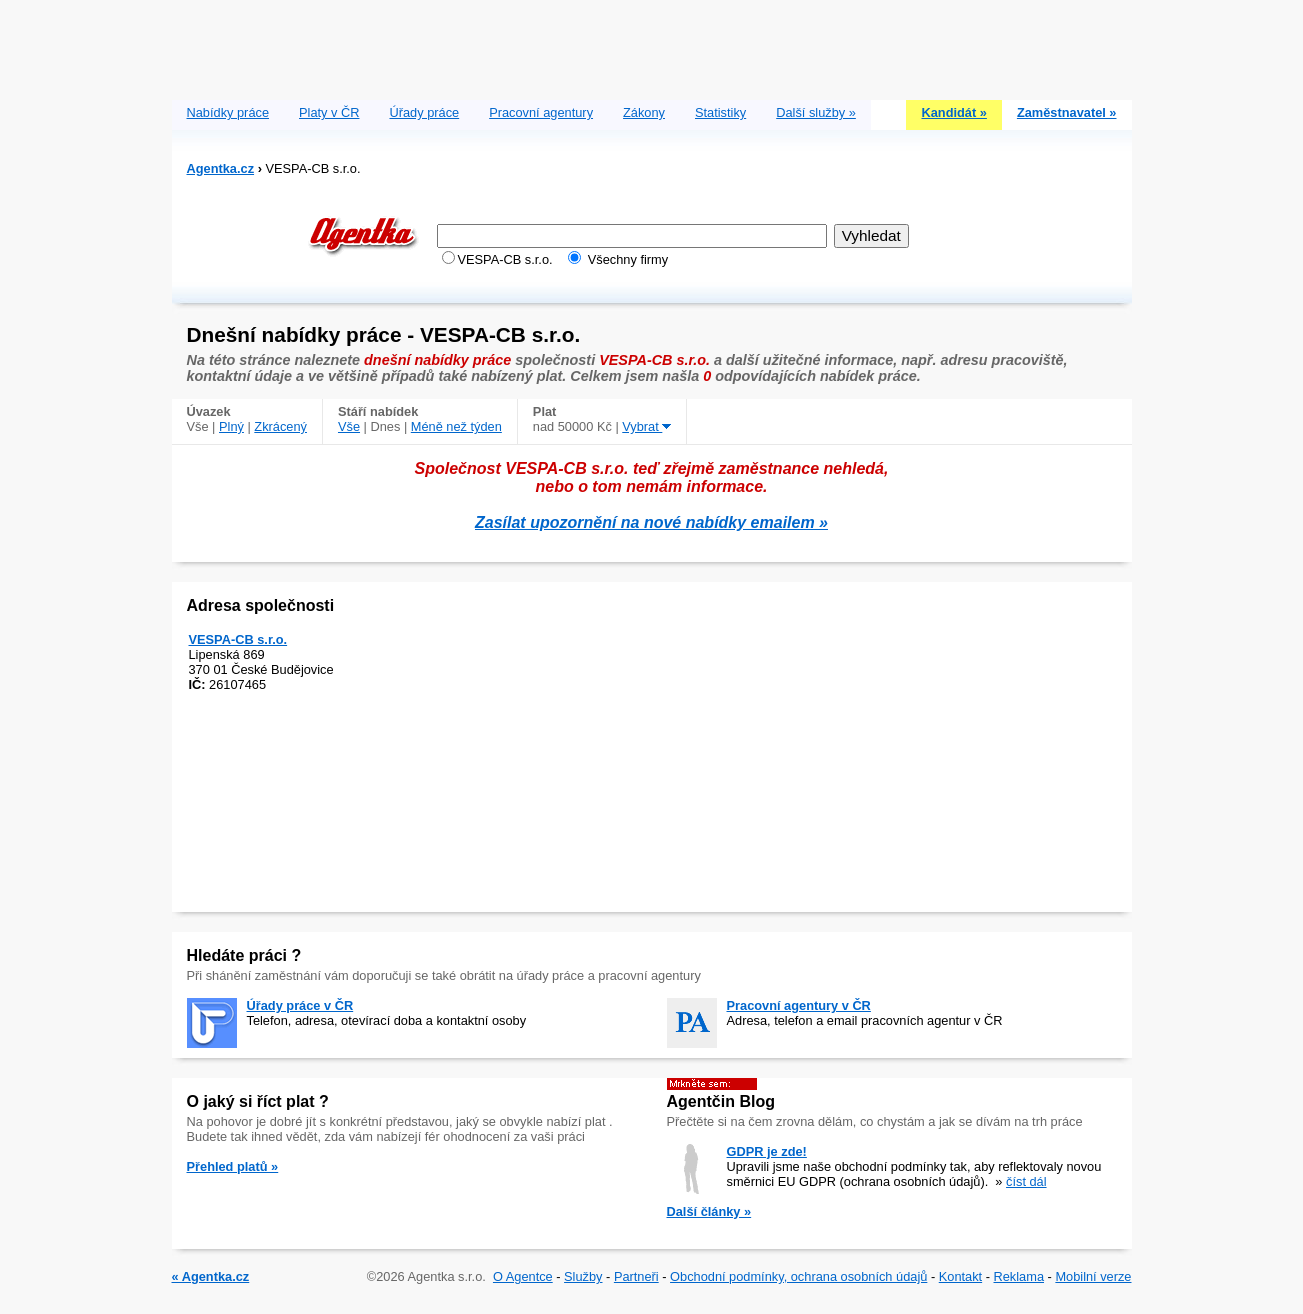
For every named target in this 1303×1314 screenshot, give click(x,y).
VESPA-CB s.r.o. (238, 639)
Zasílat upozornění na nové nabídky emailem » (651, 522)
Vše (349, 426)
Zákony (644, 112)
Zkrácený (280, 426)
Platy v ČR (329, 112)
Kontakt (960, 1276)
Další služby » (816, 112)
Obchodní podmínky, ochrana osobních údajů (798, 1276)
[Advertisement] (652, 45)
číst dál (1026, 1181)
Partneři (636, 1276)
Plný (231, 426)
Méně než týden (456, 426)
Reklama (1019, 1276)
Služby (583, 1276)
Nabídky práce (228, 112)
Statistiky (720, 112)
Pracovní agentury (541, 112)
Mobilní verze (1093, 1276)
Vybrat (646, 426)
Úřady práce (424, 112)
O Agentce (523, 1276)
